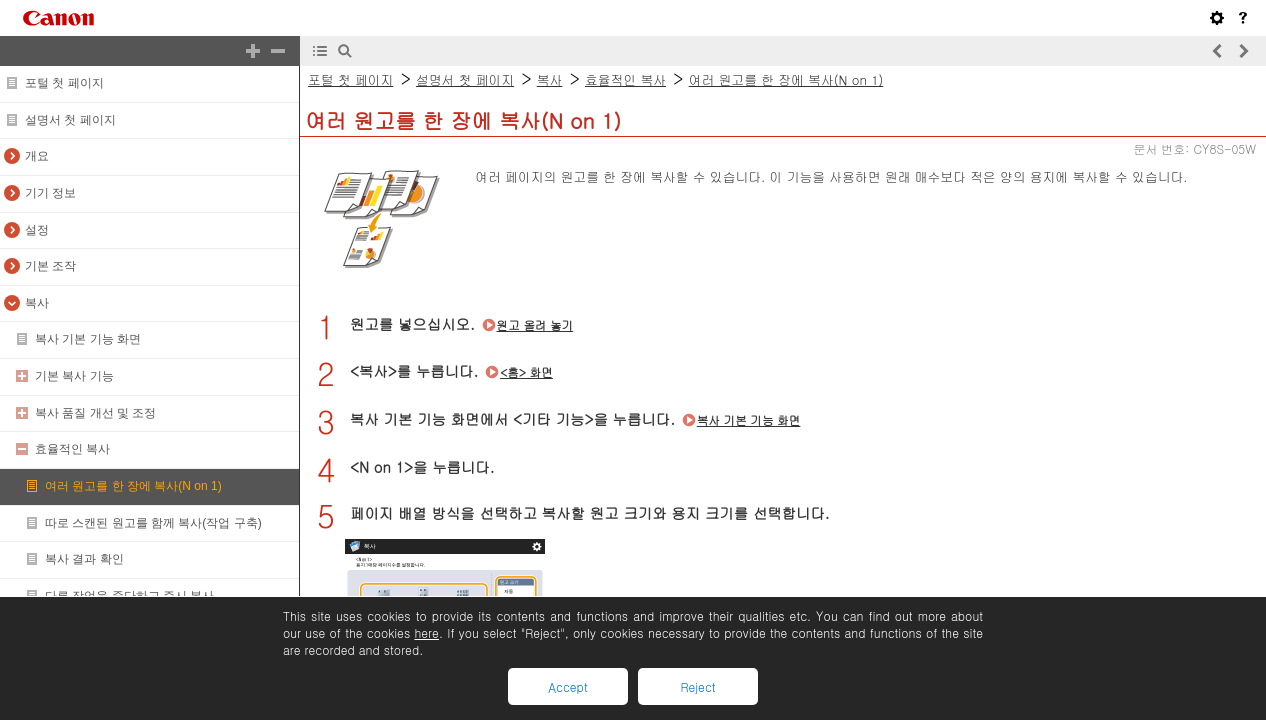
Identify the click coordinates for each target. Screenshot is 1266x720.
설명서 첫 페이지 (70, 120)
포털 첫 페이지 (64, 83)
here (426, 632)
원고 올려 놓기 (535, 325)
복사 (37, 303)
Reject (697, 686)
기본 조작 (50, 266)
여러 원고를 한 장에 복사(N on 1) (133, 486)
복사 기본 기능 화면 (88, 339)
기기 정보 (50, 193)
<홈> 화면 (526, 372)
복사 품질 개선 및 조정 (95, 413)
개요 (37, 156)
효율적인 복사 (72, 449)
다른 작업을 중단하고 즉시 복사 (129, 596)
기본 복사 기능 (74, 376)
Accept (567, 686)
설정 (37, 230)
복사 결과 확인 (84, 559)
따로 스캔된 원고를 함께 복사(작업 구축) (153, 523)
